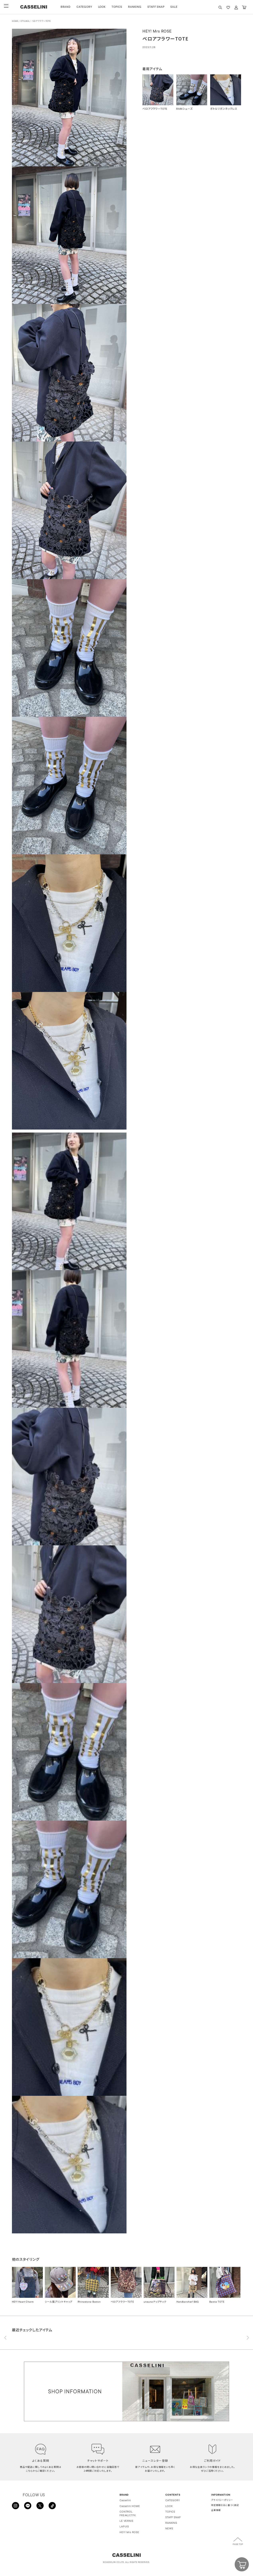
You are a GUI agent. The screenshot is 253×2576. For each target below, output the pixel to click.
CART (244, 7)
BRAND (70, 7)
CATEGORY (88, 7)
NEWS (169, 2528)
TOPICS (121, 7)
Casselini (125, 2500)
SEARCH (220, 7)
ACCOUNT (236, 7)
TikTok (52, 2506)
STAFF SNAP (159, 7)
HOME (15, 21)
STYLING (25, 21)
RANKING (138, 7)
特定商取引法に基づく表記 (225, 2505)
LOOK (106, 7)
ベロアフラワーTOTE (41, 21)
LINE (28, 2506)
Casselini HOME (130, 2506)
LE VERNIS (126, 2521)
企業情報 (216, 2510)
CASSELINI (36, 7)
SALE (178, 7)
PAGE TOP (238, 2544)
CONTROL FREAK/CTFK (128, 2514)
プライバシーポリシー (222, 2500)
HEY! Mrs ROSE (129, 2532)
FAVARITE (228, 7)
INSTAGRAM (16, 2506)
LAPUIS (124, 2526)
